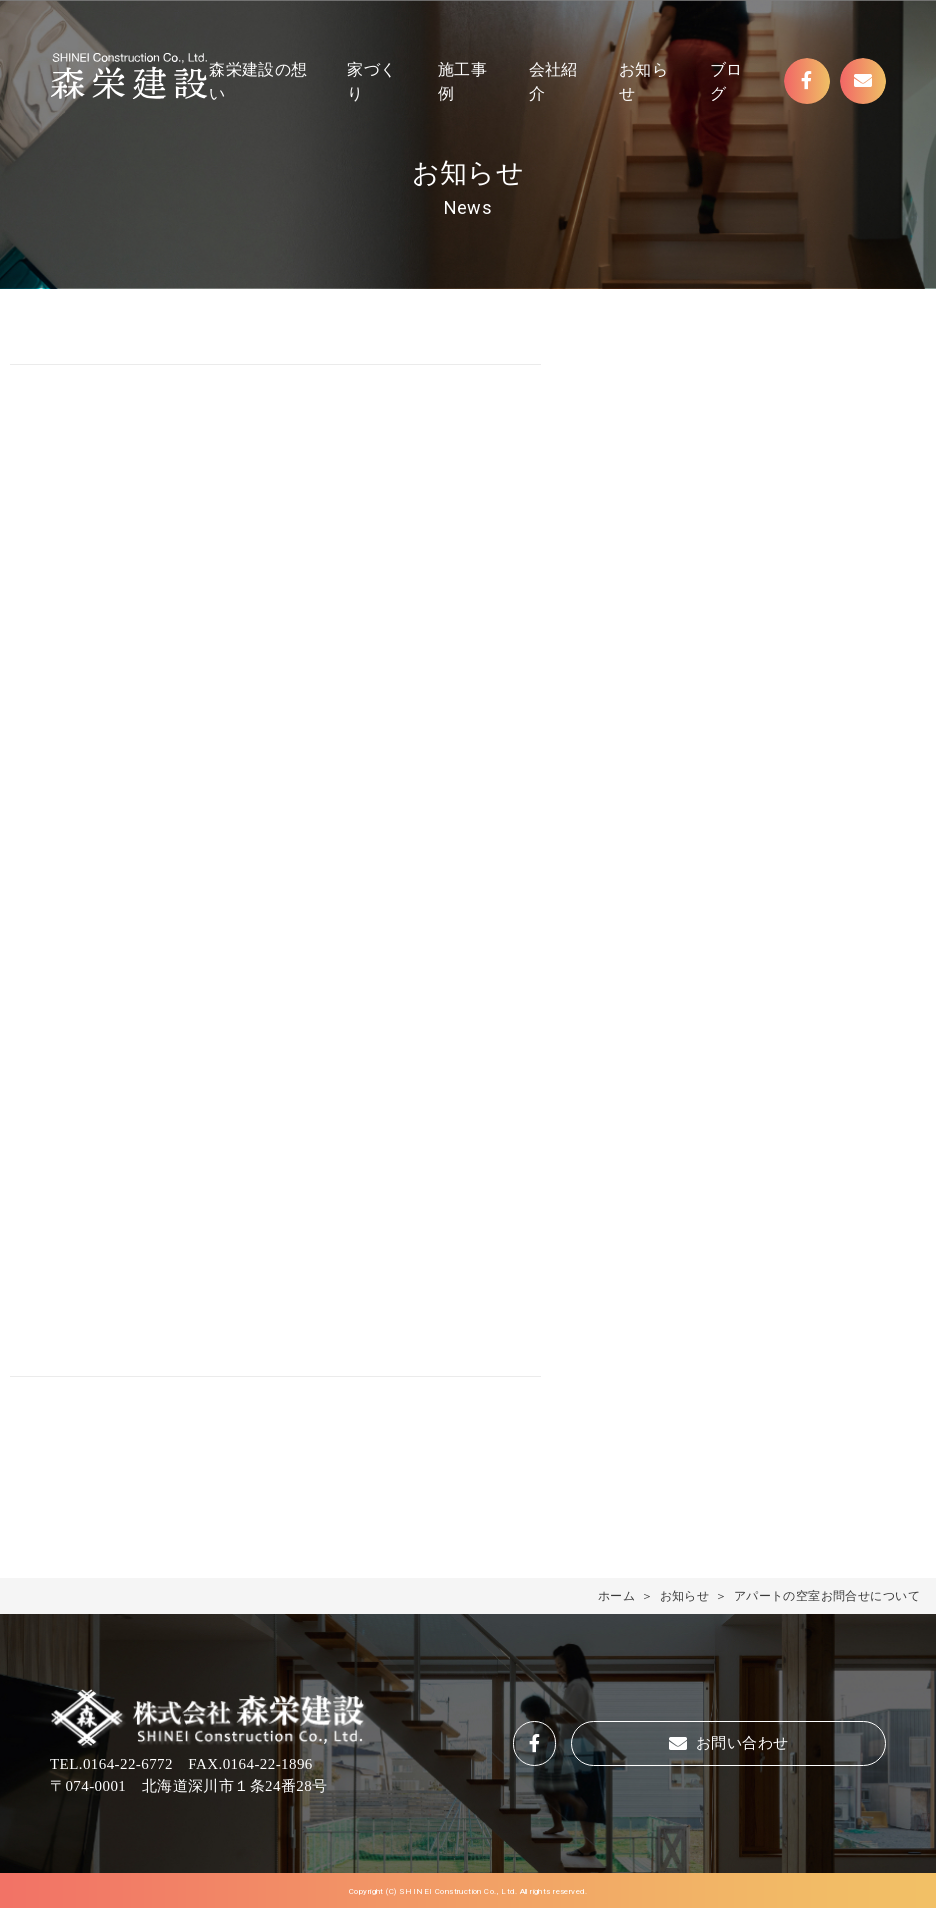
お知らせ (643, 81)
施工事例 (462, 81)
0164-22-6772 (128, 1764)
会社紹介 (553, 81)
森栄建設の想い (258, 81)
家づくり (371, 81)
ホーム (616, 1596)
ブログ (726, 81)
